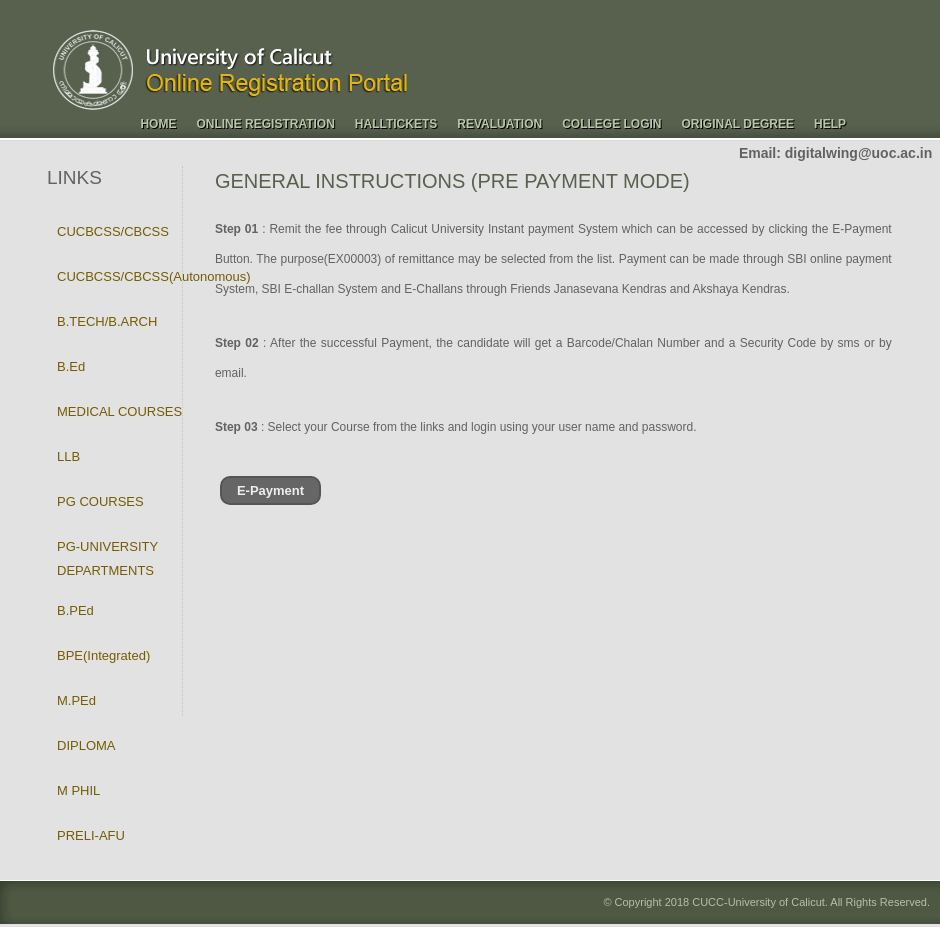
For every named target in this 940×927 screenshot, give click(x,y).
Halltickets (396, 124)
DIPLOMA (86, 745)
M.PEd (76, 700)
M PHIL (78, 790)
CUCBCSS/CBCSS (113, 231)
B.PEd (75, 610)
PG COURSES (100, 501)
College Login (611, 124)
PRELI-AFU (91, 835)
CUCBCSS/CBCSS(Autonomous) (154, 276)
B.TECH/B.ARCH (107, 321)
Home (158, 124)
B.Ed (71, 366)
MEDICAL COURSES (119, 411)
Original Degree (738, 124)
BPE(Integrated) (103, 655)
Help (830, 124)
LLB (68, 456)
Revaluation (499, 124)
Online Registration (265, 124)
